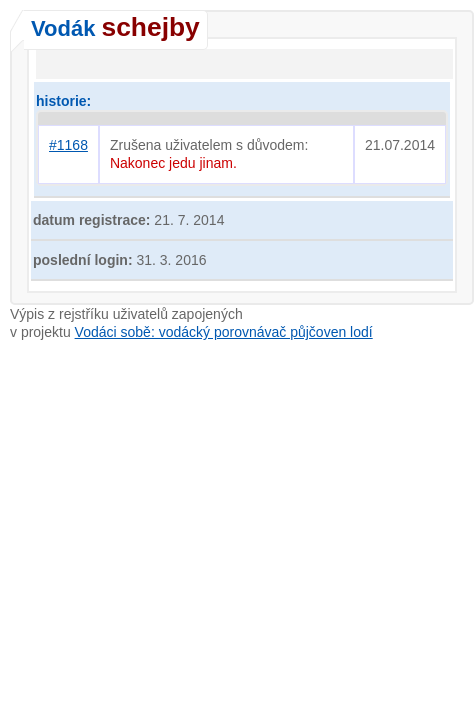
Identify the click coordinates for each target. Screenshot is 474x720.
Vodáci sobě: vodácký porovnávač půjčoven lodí (224, 332)
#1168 (68, 145)
